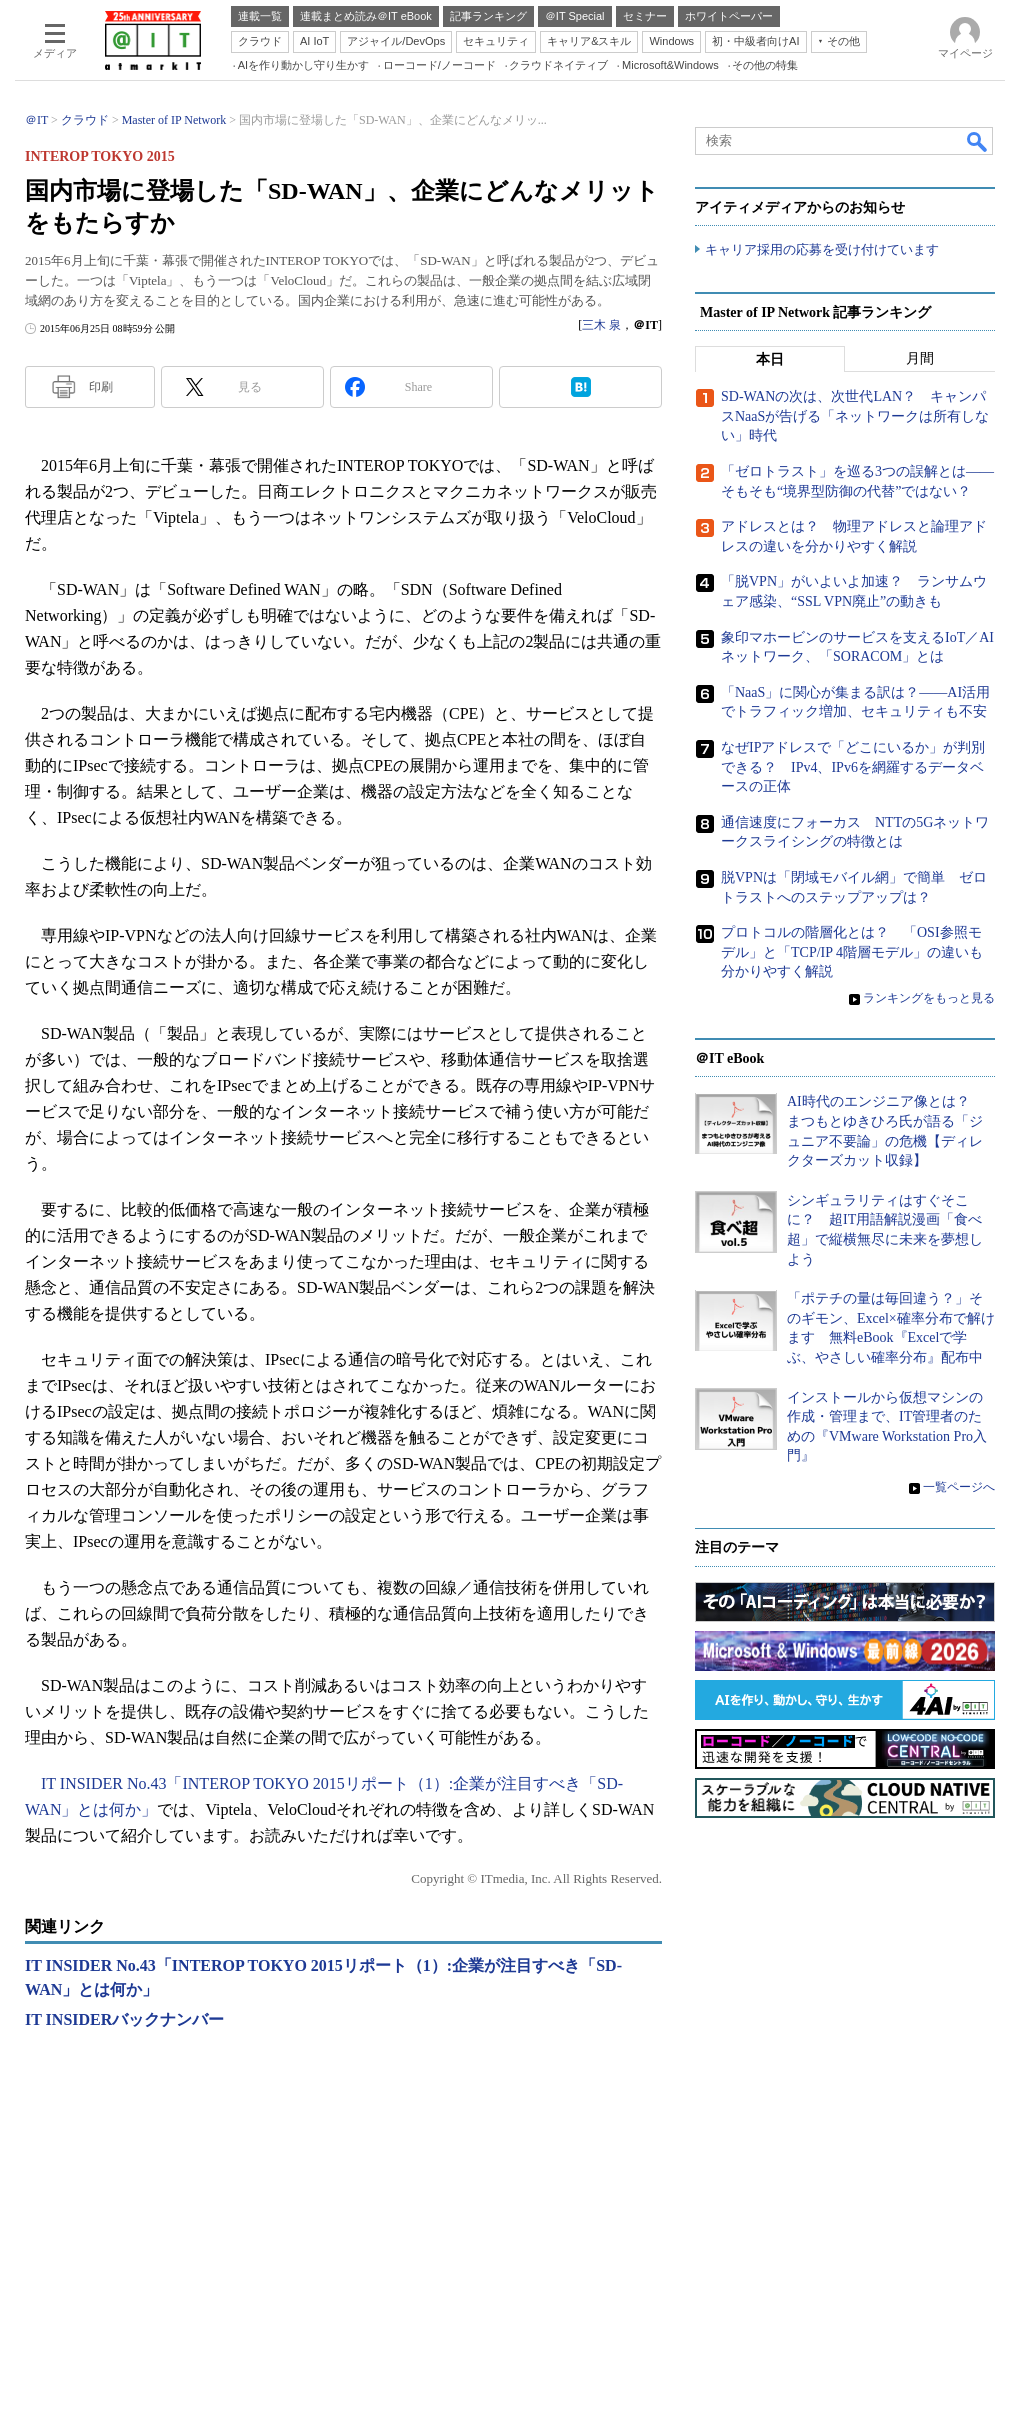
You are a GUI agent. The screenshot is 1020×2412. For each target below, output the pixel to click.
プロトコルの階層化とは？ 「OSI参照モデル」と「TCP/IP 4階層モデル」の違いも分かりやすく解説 (852, 953)
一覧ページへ (959, 1488)
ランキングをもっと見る (929, 998)
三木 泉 (601, 325)
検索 (978, 141)
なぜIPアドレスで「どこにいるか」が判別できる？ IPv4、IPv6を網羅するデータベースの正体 (853, 767)
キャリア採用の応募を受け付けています (822, 250)
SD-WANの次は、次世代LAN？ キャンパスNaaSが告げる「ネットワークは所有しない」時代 (855, 417)
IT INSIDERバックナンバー (124, 2019)
